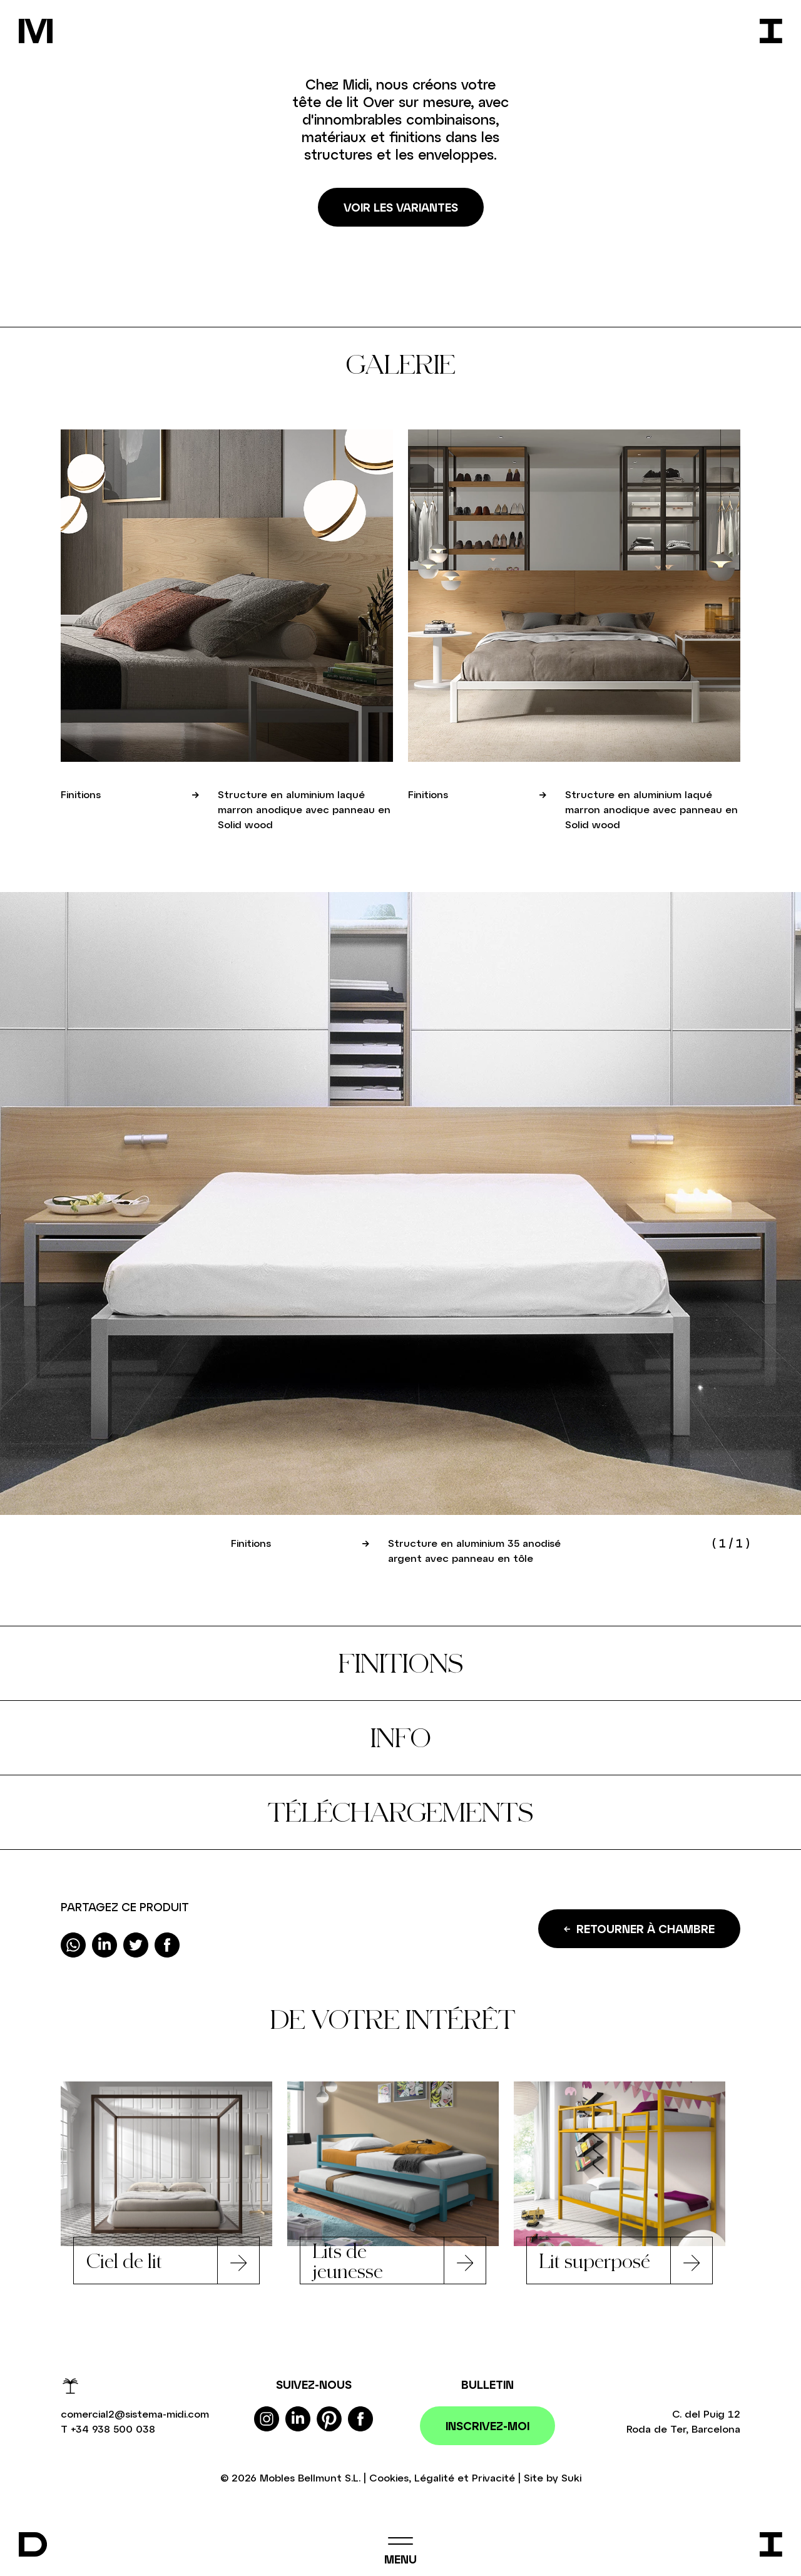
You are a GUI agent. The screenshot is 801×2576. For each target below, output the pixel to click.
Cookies (389, 2477)
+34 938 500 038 (113, 2429)
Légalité (434, 2477)
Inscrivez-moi (487, 2426)
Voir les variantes (401, 207)
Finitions (401, 1663)
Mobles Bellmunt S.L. (310, 2477)
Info (400, 1737)
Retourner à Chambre (639, 1929)
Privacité (493, 2477)
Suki (571, 2477)
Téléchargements (400, 1812)
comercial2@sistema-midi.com (135, 2413)
